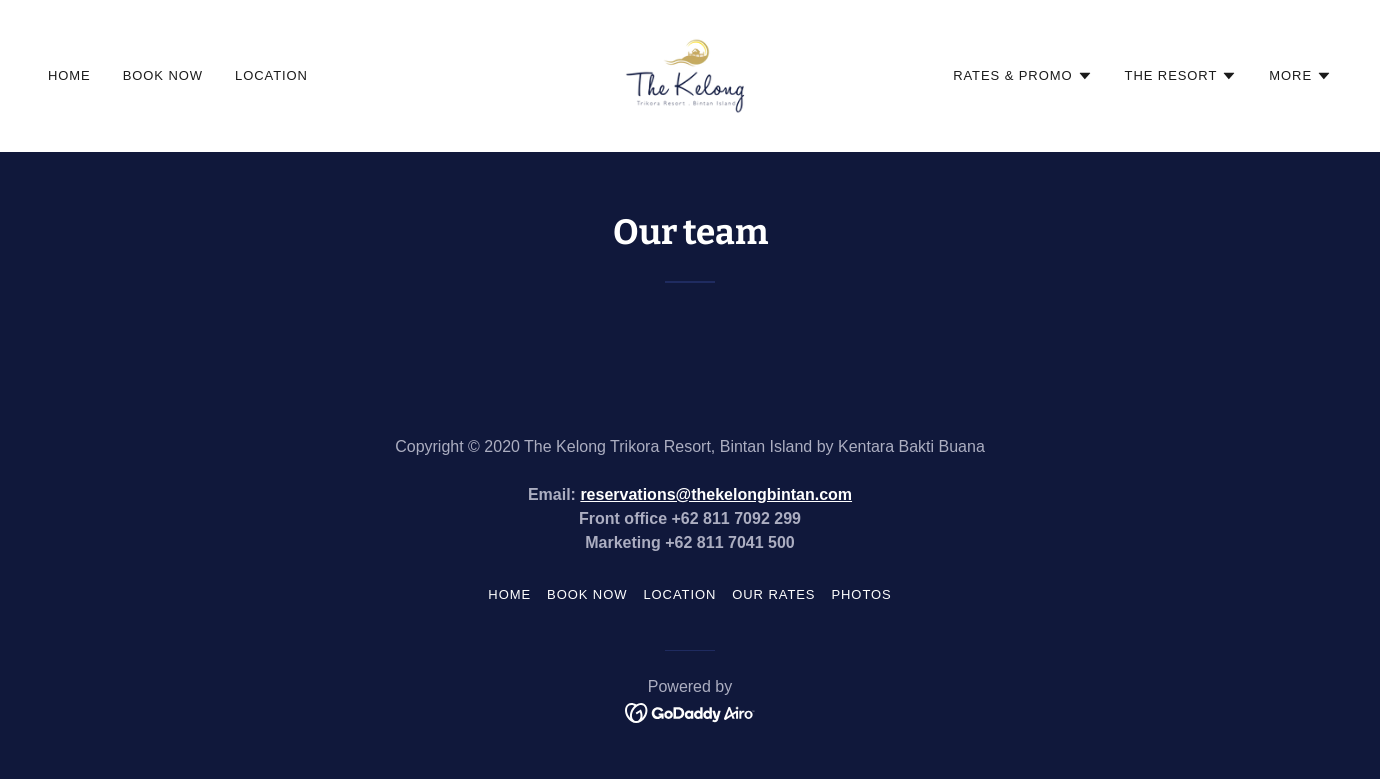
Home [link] (69, 75)
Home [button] (509, 594)
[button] (1022, 76)
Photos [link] (861, 594)
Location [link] (271, 75)
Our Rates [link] (773, 594)
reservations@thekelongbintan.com (716, 494)
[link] (690, 75)
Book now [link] (163, 75)
